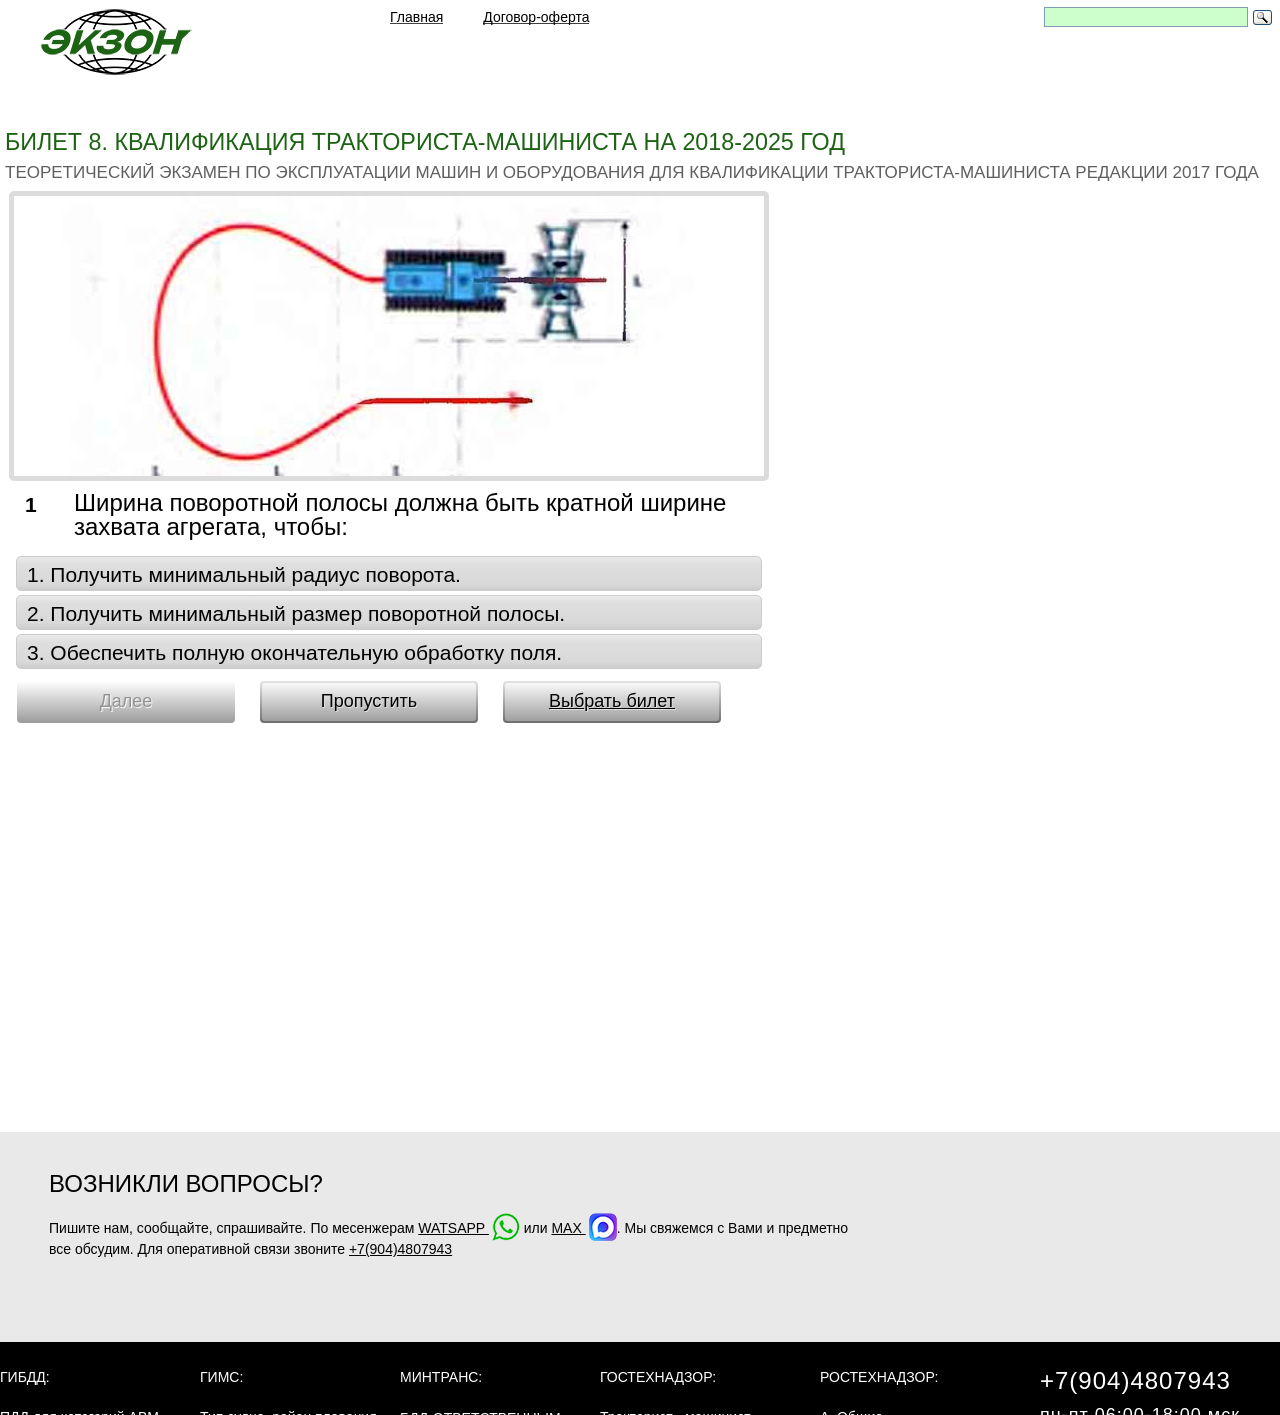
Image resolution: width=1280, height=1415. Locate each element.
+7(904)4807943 (400, 1249)
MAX (583, 1228)
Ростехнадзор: (879, 1377)
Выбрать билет (612, 701)
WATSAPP (469, 1228)
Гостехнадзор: (658, 1377)
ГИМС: (221, 1377)
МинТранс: (441, 1377)
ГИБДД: (25, 1377)
